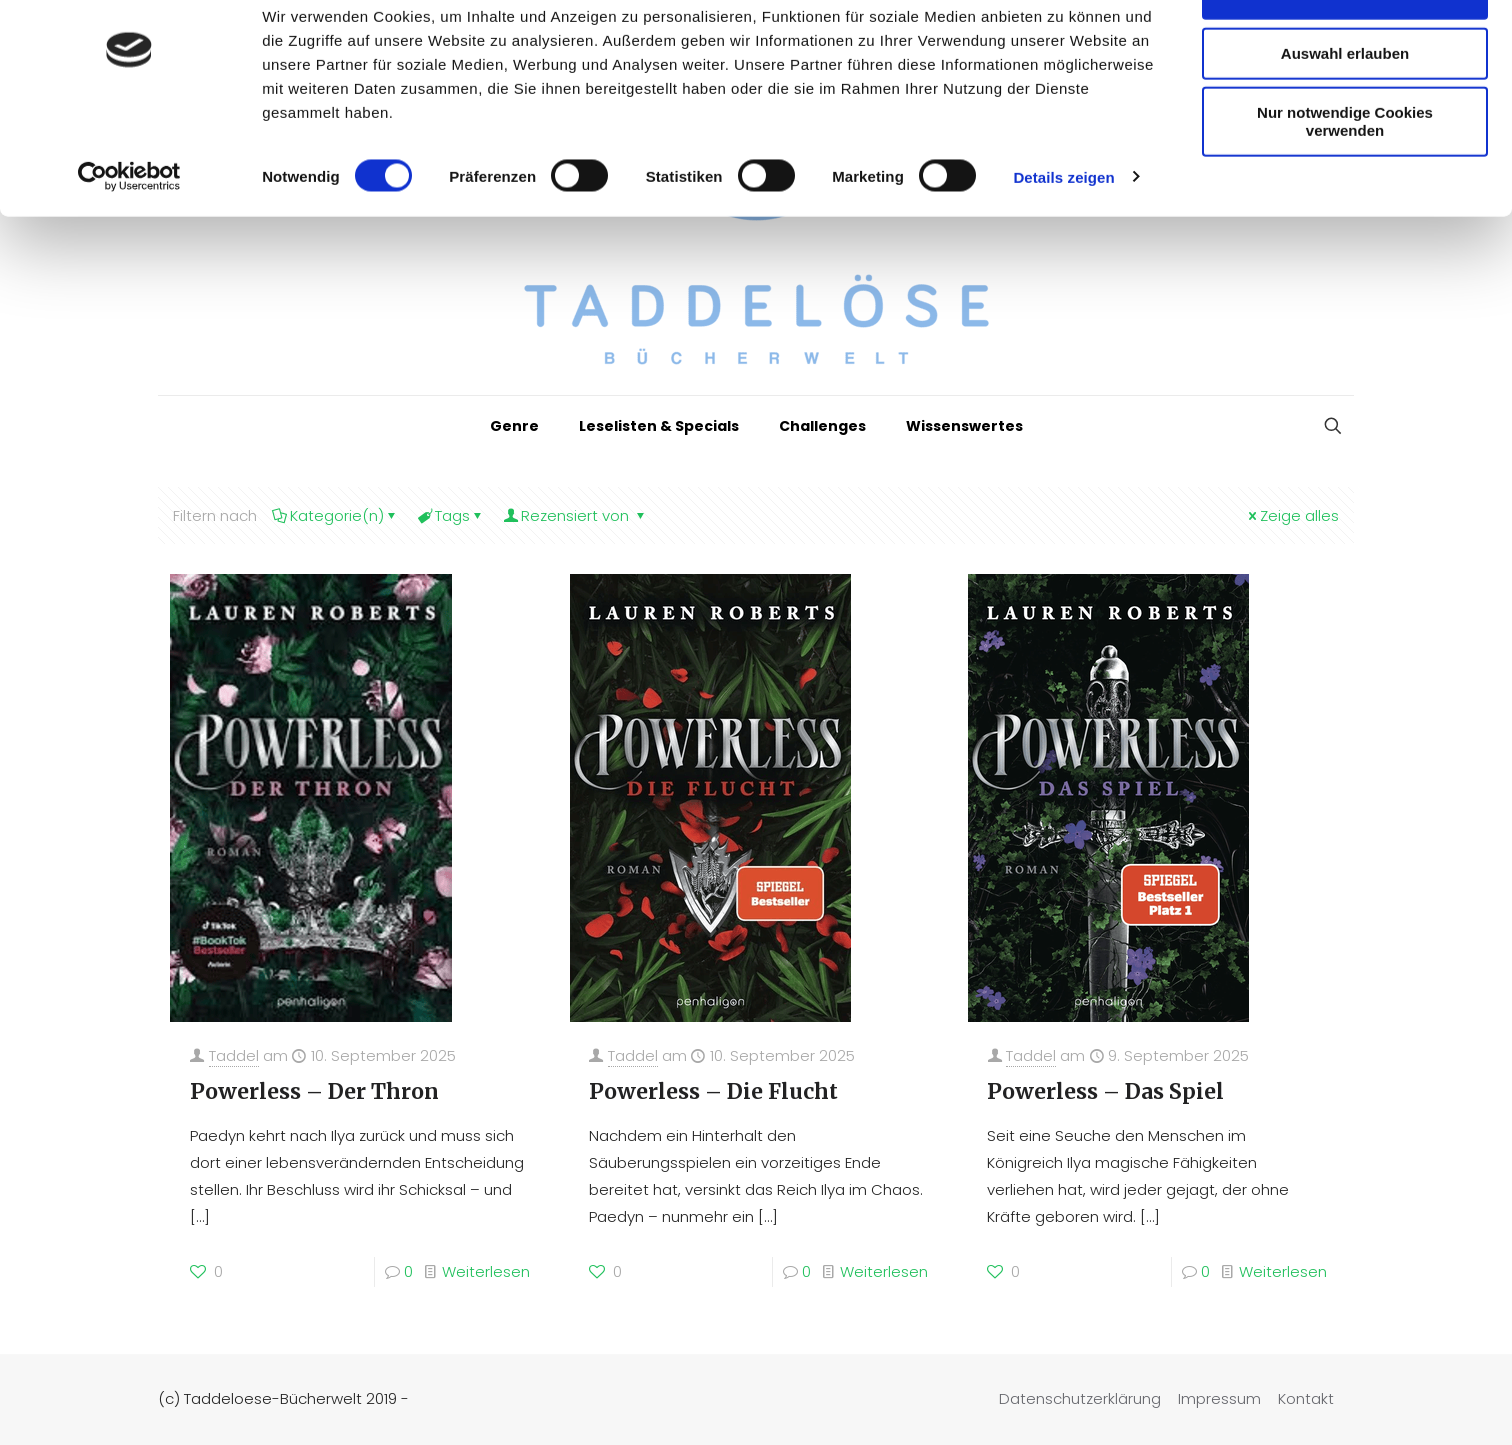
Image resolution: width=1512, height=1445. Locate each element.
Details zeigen (1063, 233)
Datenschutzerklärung (1080, 1398)
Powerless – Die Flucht (713, 1091)
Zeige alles (1292, 515)
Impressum (1219, 1398)
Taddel (234, 1055)
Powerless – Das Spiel (1105, 1091)
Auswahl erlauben (1345, 109)
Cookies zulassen (1345, 49)
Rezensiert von (575, 515)
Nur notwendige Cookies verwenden (1345, 177)
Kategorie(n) (335, 515)
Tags (451, 515)
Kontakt (1306, 1398)
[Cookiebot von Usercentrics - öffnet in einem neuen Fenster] (129, 234)
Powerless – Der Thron (314, 1091)
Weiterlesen (486, 1271)
